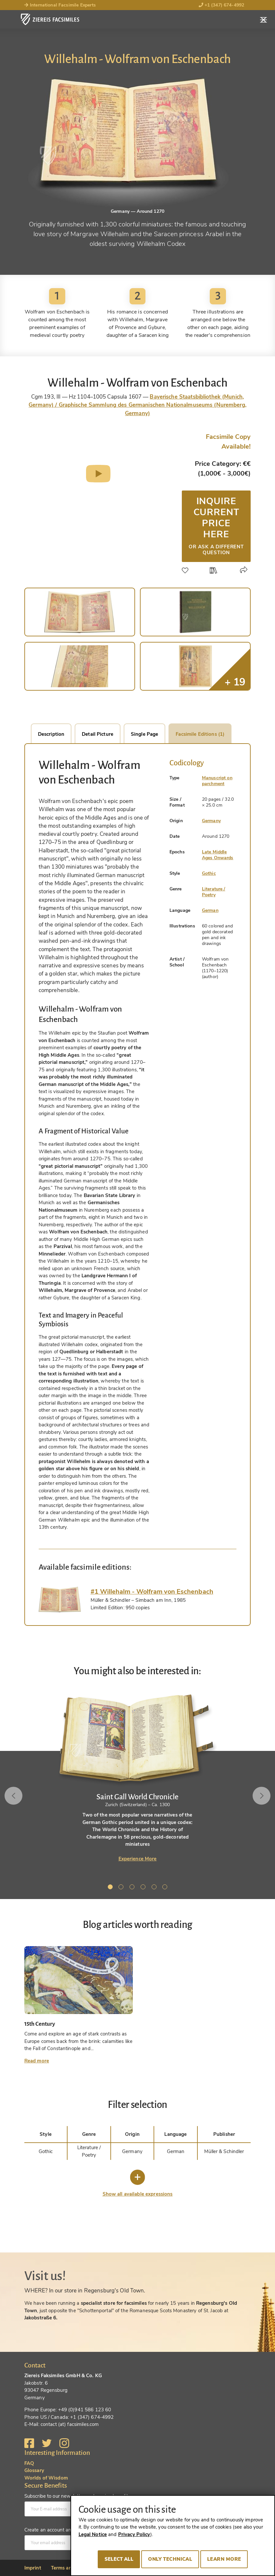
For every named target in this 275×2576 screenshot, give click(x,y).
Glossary (34, 2470)
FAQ (29, 2463)
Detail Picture (97, 734)
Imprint (32, 2568)
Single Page (144, 734)
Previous (15, 1795)
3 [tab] (133, 1888)
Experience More (138, 1858)
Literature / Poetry (213, 892)
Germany (211, 821)
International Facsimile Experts (60, 5)
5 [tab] (155, 1888)
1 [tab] (111, 1888)
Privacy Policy (134, 2534)
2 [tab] (122, 1888)
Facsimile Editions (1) (200, 734)
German (210, 910)
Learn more (224, 2559)
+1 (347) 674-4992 (221, 5)
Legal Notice (93, 2534)
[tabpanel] (137, 1777)
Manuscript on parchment (217, 781)
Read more (36, 2061)
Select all (119, 2559)
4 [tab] (144, 1888)
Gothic (209, 873)
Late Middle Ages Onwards (217, 855)
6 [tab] (166, 1888)
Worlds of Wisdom (46, 2478)
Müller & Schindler (224, 2151)
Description (51, 734)
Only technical (170, 2559)
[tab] (60, 1599)
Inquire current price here (216, 525)
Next (260, 1795)
